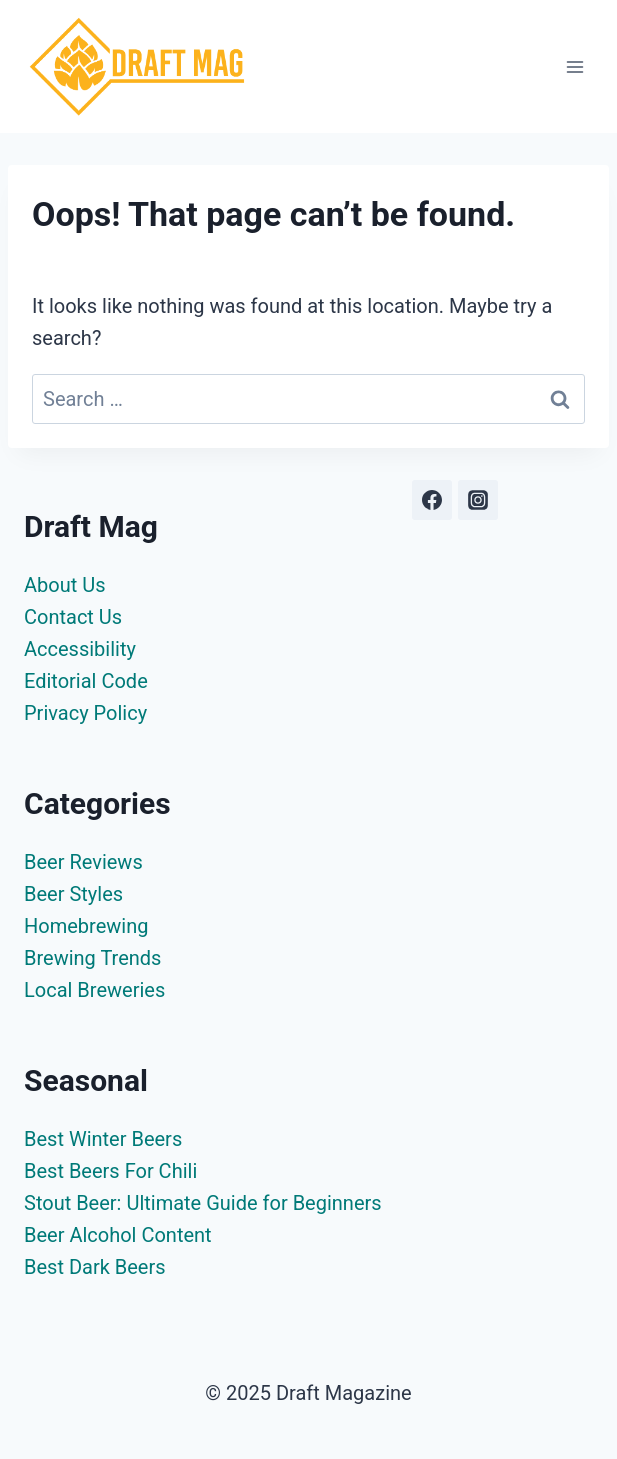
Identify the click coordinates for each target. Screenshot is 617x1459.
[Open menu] (574, 66)
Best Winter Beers (103, 1139)
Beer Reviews (83, 862)
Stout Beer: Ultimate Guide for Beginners (203, 1203)
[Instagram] (478, 500)
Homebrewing (86, 926)
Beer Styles (73, 894)
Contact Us (73, 617)
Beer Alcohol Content (118, 1235)
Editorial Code (86, 681)
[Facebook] (432, 500)
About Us (65, 585)
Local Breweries (94, 990)
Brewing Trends (92, 958)
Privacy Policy (85, 713)
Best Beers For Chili (110, 1171)
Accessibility (80, 649)
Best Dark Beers (95, 1267)
